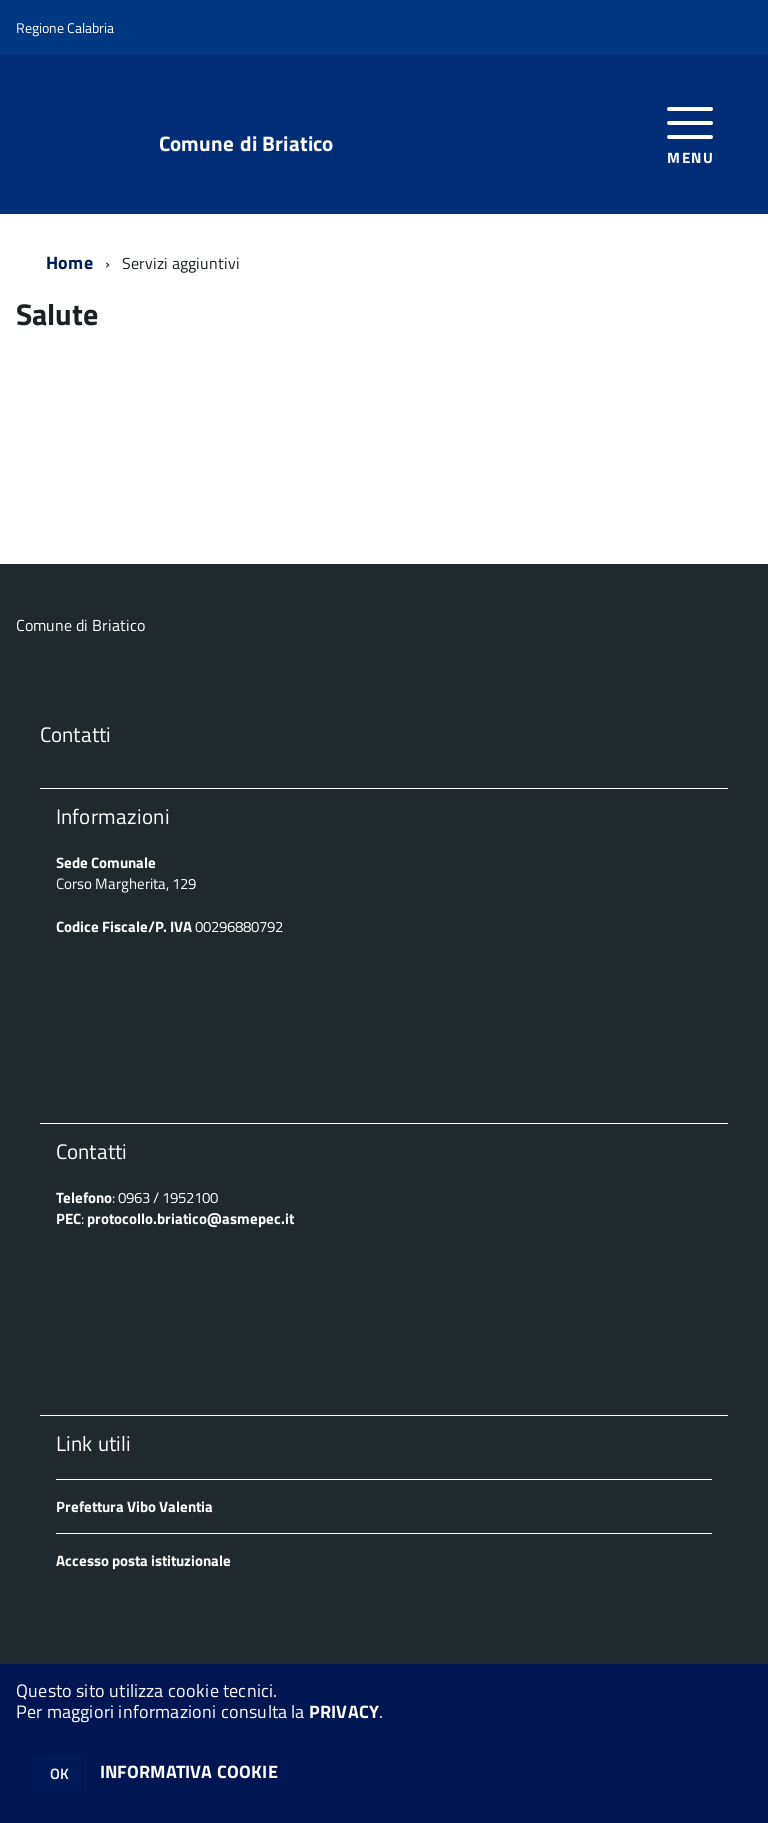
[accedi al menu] (690, 133)
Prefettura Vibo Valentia (134, 1506)
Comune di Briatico (246, 143)
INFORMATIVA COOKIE (189, 1771)
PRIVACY (344, 1711)
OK (59, 1773)
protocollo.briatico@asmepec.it (190, 1218)
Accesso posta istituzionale (143, 1560)
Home (69, 262)
